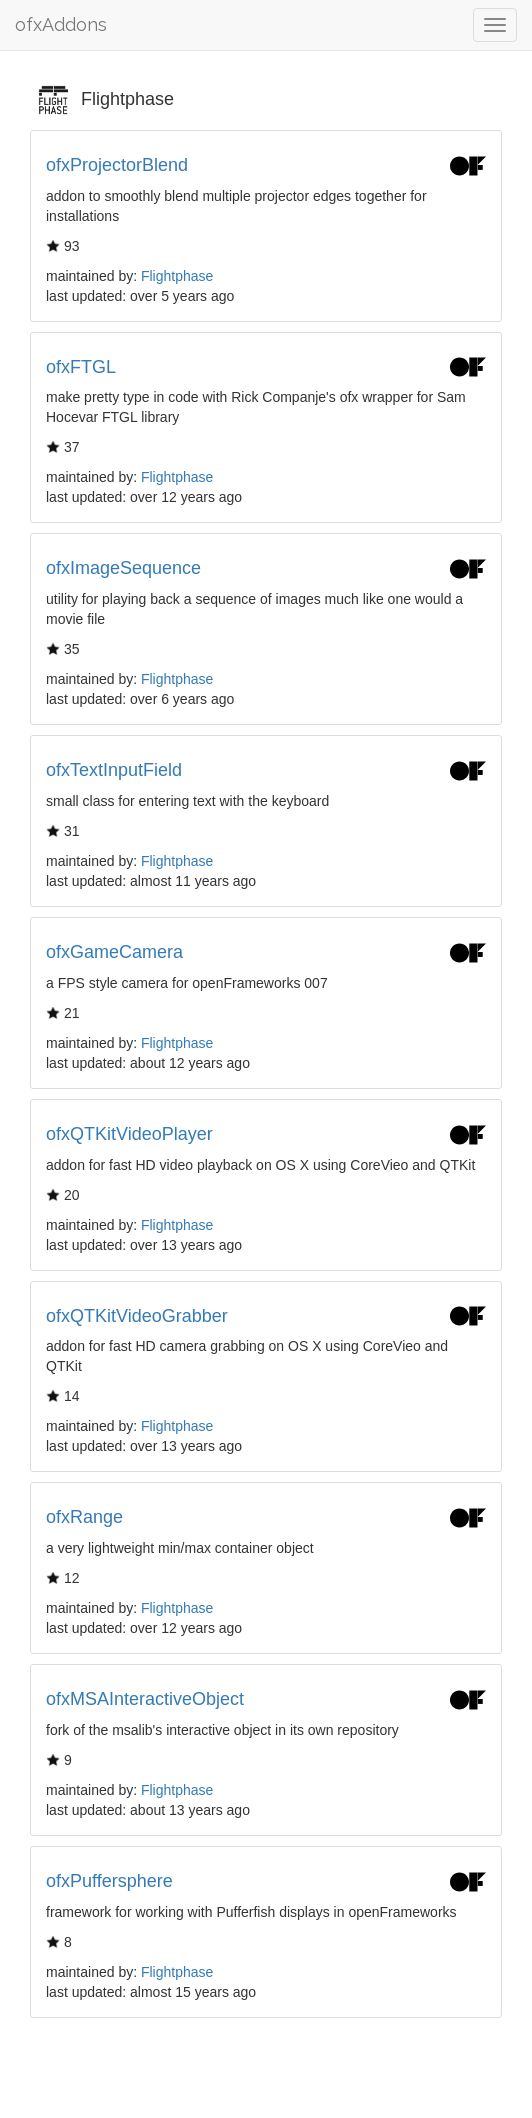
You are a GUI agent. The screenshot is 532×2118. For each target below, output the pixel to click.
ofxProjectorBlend (117, 165)
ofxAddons (61, 24)
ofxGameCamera (114, 952)
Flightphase (177, 276)
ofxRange (84, 1517)
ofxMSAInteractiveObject (145, 1699)
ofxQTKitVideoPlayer (129, 1134)
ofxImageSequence (123, 568)
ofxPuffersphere (109, 1881)
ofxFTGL (81, 367)
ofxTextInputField (114, 770)
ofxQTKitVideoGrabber (137, 1316)
